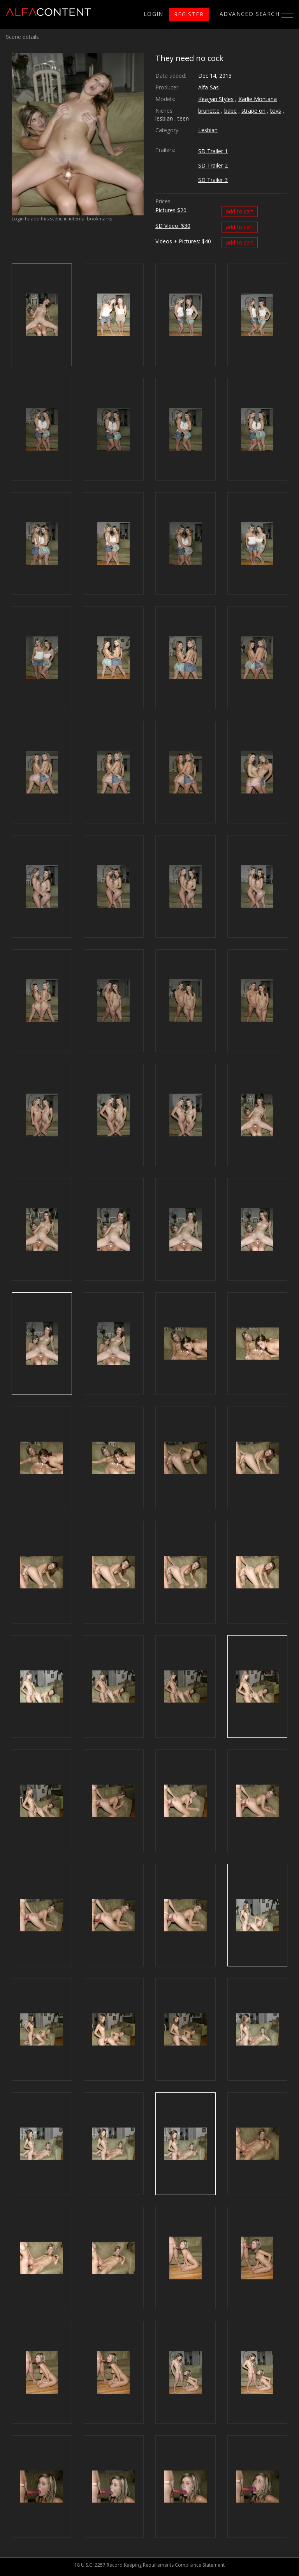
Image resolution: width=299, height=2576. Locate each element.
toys (275, 110)
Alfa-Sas (208, 87)
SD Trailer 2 (213, 165)
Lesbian (208, 130)
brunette (209, 110)
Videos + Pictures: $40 (183, 241)
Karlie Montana (257, 99)
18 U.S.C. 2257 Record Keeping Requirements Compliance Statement (149, 2565)
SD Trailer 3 (213, 180)
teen (183, 118)
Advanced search (250, 13)
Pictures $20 (170, 210)
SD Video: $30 (172, 225)
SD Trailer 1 (213, 151)
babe (230, 110)
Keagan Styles (216, 99)
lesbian (164, 118)
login (154, 13)
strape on (253, 110)
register (189, 14)
